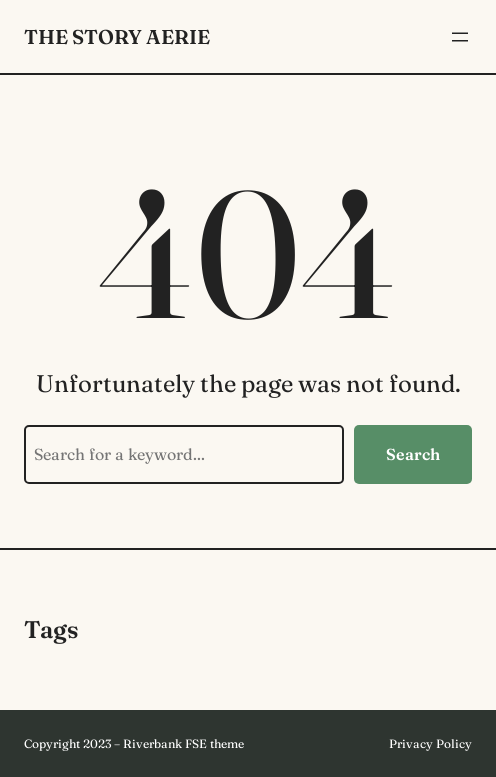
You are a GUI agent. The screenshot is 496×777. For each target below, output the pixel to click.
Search (413, 454)
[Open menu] (460, 37)
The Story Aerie (117, 36)
